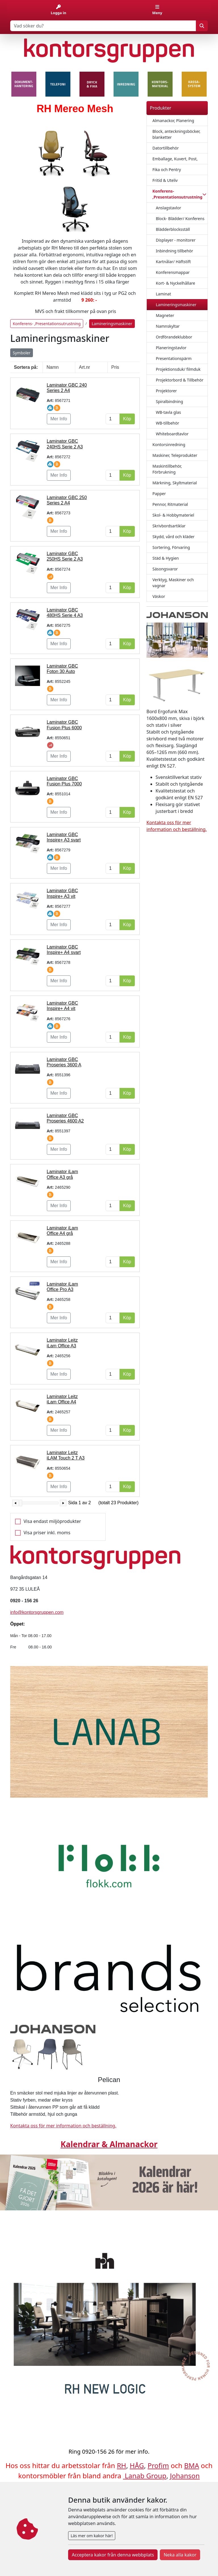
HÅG (137, 2465)
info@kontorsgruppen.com (37, 1612)
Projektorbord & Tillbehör (179, 380)
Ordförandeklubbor (174, 337)
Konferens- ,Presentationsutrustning (47, 323)
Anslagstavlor (168, 207)
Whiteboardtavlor (172, 433)
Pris (115, 367)
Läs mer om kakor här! (92, 2535)
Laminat (163, 294)
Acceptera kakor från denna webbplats (113, 2555)
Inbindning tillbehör (174, 250)
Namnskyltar (168, 326)
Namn (53, 367)
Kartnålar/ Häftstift (173, 261)
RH (121, 2465)
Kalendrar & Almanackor (109, 2144)
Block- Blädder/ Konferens (180, 218)
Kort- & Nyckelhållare (175, 283)
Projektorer (166, 390)
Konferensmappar (173, 272)
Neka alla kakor (180, 2555)
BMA (191, 2465)
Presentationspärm (174, 358)
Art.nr (84, 367)
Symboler (21, 352)
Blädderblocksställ (173, 229)
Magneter (165, 315)
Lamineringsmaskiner (176, 304)
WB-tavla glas (168, 412)
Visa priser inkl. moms (47, 1532)
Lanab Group (145, 2475)
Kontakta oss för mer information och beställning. (63, 2126)
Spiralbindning (169, 401)
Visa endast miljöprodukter (52, 1521)
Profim (158, 2465)
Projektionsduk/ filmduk (178, 369)
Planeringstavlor (171, 347)
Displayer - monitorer (176, 240)
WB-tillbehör (167, 423)
